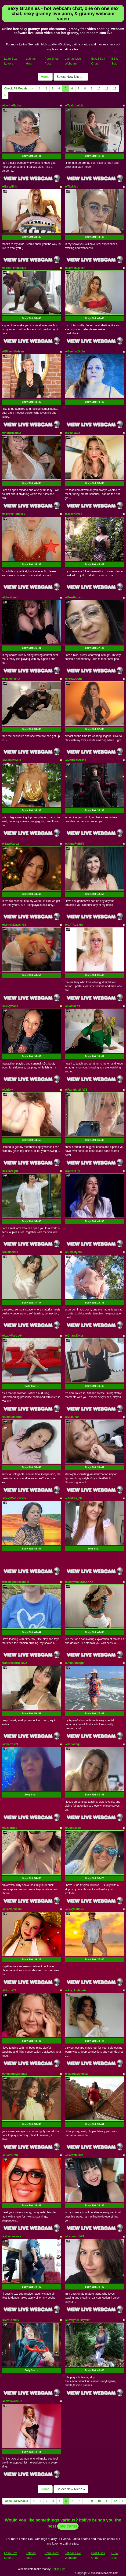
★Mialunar (72, 1417)
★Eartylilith (9, 186)
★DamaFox (72, 1006)
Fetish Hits (58, 2569)
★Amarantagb (74, 1663)
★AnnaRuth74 (74, 843)
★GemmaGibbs (75, 351)
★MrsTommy (10, 2320)
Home (45, 76)
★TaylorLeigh (74, 105)
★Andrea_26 (73, 1498)
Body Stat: (31, 156)
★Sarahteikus (74, 2155)
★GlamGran (10, 2155)
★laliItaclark (10, 1252)
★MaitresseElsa (75, 760)
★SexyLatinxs (74, 1909)
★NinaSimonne (12, 1417)
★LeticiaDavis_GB (14, 924)
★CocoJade (73, 1827)
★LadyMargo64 (12, 1335)
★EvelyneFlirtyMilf (77, 2320)
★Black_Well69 (12, 1909)
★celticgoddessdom (15, 1581)
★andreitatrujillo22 (14, 1663)
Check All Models (16, 88)
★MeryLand (10, 597)
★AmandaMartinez (14, 2073)
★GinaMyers (73, 1252)
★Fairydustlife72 (76, 1089)
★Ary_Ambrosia (75, 1990)
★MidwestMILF (12, 760)
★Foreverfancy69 (13, 513)
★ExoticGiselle (12, 2401)
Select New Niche (71, 76)
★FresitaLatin (74, 597)
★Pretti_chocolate (14, 268)
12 (114, 88)
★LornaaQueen (75, 268)
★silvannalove (11, 2236)
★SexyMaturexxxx (14, 1498)
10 (98, 88)
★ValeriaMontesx (76, 2073)
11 (106, 88)
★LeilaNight (10, 1171)
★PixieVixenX (11, 678)
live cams (67, 2526)
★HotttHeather (12, 432)
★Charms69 (10, 1744)
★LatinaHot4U (74, 2236)
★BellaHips (9, 1827)
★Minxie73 (9, 1990)
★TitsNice (71, 186)
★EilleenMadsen (13, 351)
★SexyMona (10, 1006)
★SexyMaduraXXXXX (79, 1581)
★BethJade (72, 432)
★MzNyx (7, 1089)
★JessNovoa (73, 513)
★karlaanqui (73, 1744)
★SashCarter (10, 843)
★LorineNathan (12, 105)
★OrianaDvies (74, 1335)
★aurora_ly (72, 1171)
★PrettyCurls (74, 678)
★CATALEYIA (74, 924)
